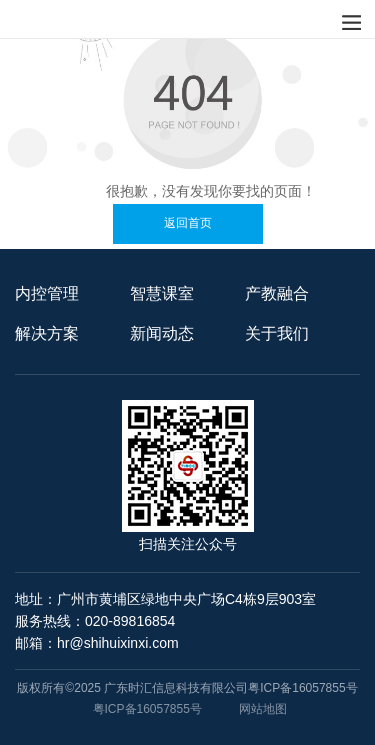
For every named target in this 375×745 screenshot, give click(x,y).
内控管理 (47, 293)
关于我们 (277, 333)
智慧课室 (162, 293)
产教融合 (277, 293)
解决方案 (47, 333)
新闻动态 (162, 333)
